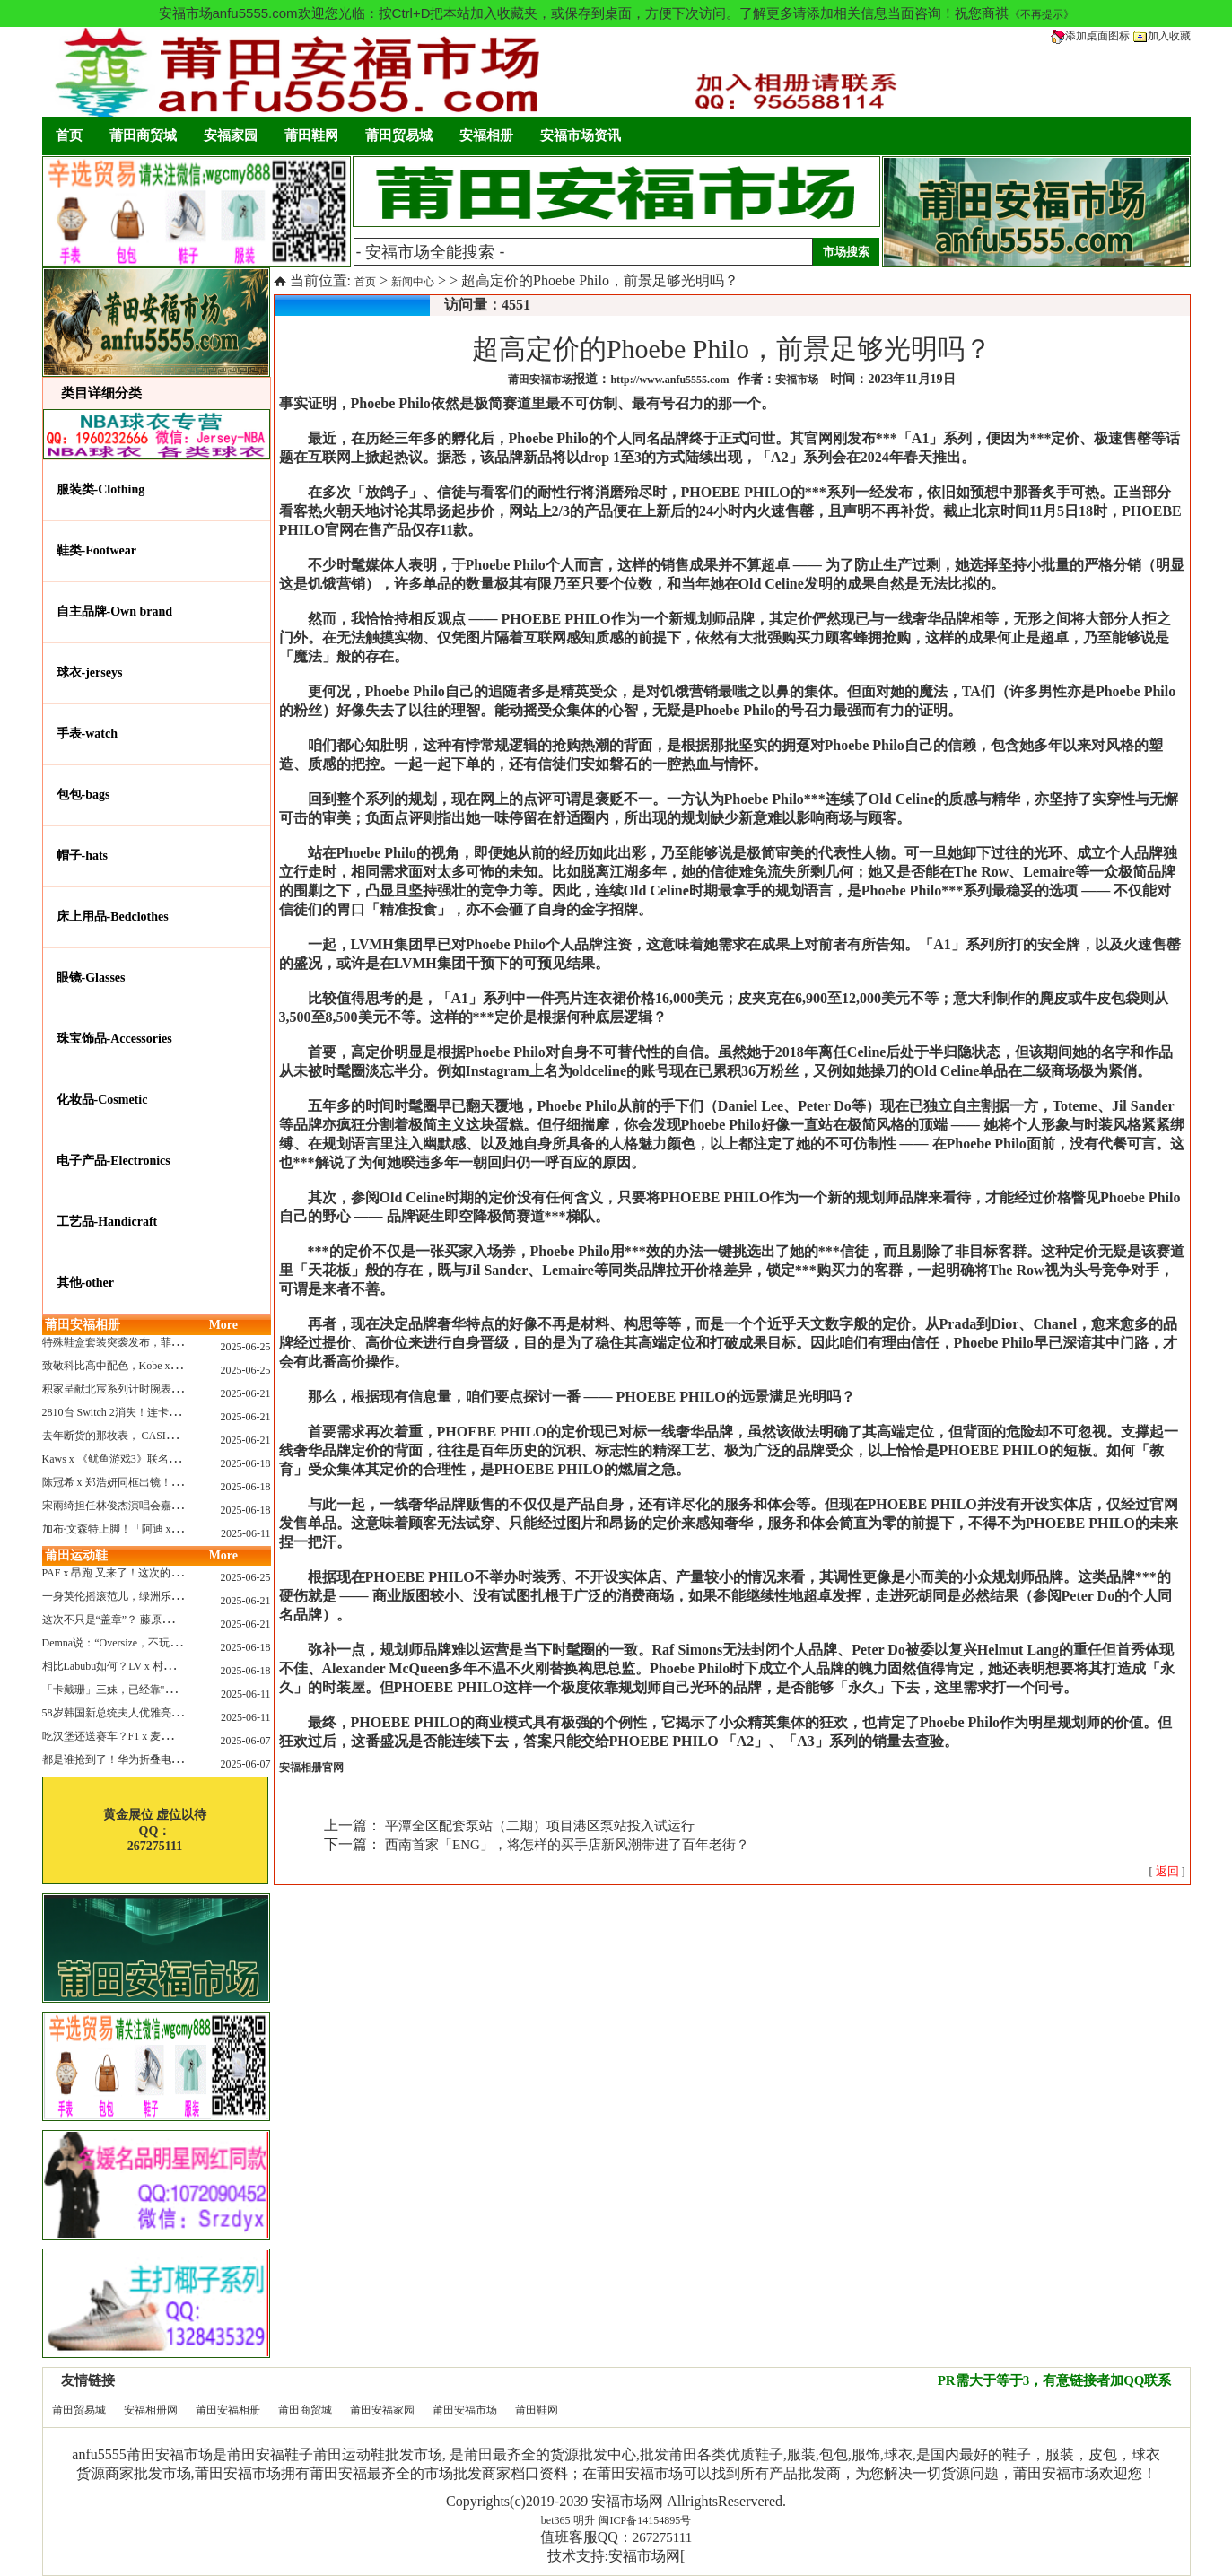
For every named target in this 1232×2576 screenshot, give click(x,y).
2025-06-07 (246, 1740)
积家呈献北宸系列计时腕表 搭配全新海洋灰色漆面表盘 (172, 1389)
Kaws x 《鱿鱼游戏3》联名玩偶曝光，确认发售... (158, 1459)
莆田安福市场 (465, 2410)
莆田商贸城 (143, 135)
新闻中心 (412, 281)
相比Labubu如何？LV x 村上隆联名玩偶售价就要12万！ (172, 1666)
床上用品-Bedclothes (113, 916)
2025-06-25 (246, 1346)
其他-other (86, 1282)
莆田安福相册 (228, 2410)
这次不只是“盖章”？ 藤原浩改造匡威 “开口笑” (151, 1619)
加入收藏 (1162, 36)
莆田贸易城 (399, 135)
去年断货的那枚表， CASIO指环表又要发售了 (151, 1435)
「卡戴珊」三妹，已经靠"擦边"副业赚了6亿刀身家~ (165, 1689)
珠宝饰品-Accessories (114, 1038)
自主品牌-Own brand (115, 611)
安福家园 (231, 135)
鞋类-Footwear (96, 550)
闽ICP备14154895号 (645, 2520)
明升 (584, 2520)
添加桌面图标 (1090, 36)
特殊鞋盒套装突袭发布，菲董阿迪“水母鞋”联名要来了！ (176, 1342)
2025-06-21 (246, 1393)
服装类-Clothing (101, 489)
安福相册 (486, 135)
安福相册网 (151, 2410)
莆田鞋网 (311, 135)
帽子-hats (83, 855)
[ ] (1167, 1871)
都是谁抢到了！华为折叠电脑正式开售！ (139, 1759)
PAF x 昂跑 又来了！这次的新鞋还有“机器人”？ (154, 1573)
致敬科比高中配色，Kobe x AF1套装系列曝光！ (154, 1365)
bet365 (556, 2520)
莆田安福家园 (382, 2410)
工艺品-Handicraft (107, 1221)
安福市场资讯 (580, 135)
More (223, 1325)
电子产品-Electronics (113, 1160)
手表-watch (87, 733)
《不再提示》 (1041, 14)
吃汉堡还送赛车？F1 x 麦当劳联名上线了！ (145, 1736)
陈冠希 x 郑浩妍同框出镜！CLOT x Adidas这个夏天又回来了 (184, 1482)
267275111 (662, 2537)
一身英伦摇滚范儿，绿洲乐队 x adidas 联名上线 (154, 1596)
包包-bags (83, 794)
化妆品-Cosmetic (102, 1099)
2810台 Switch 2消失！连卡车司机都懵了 (137, 1412)
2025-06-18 (246, 1463)
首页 (69, 135)
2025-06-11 (246, 1533)
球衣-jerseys (90, 672)
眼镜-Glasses (91, 977)
